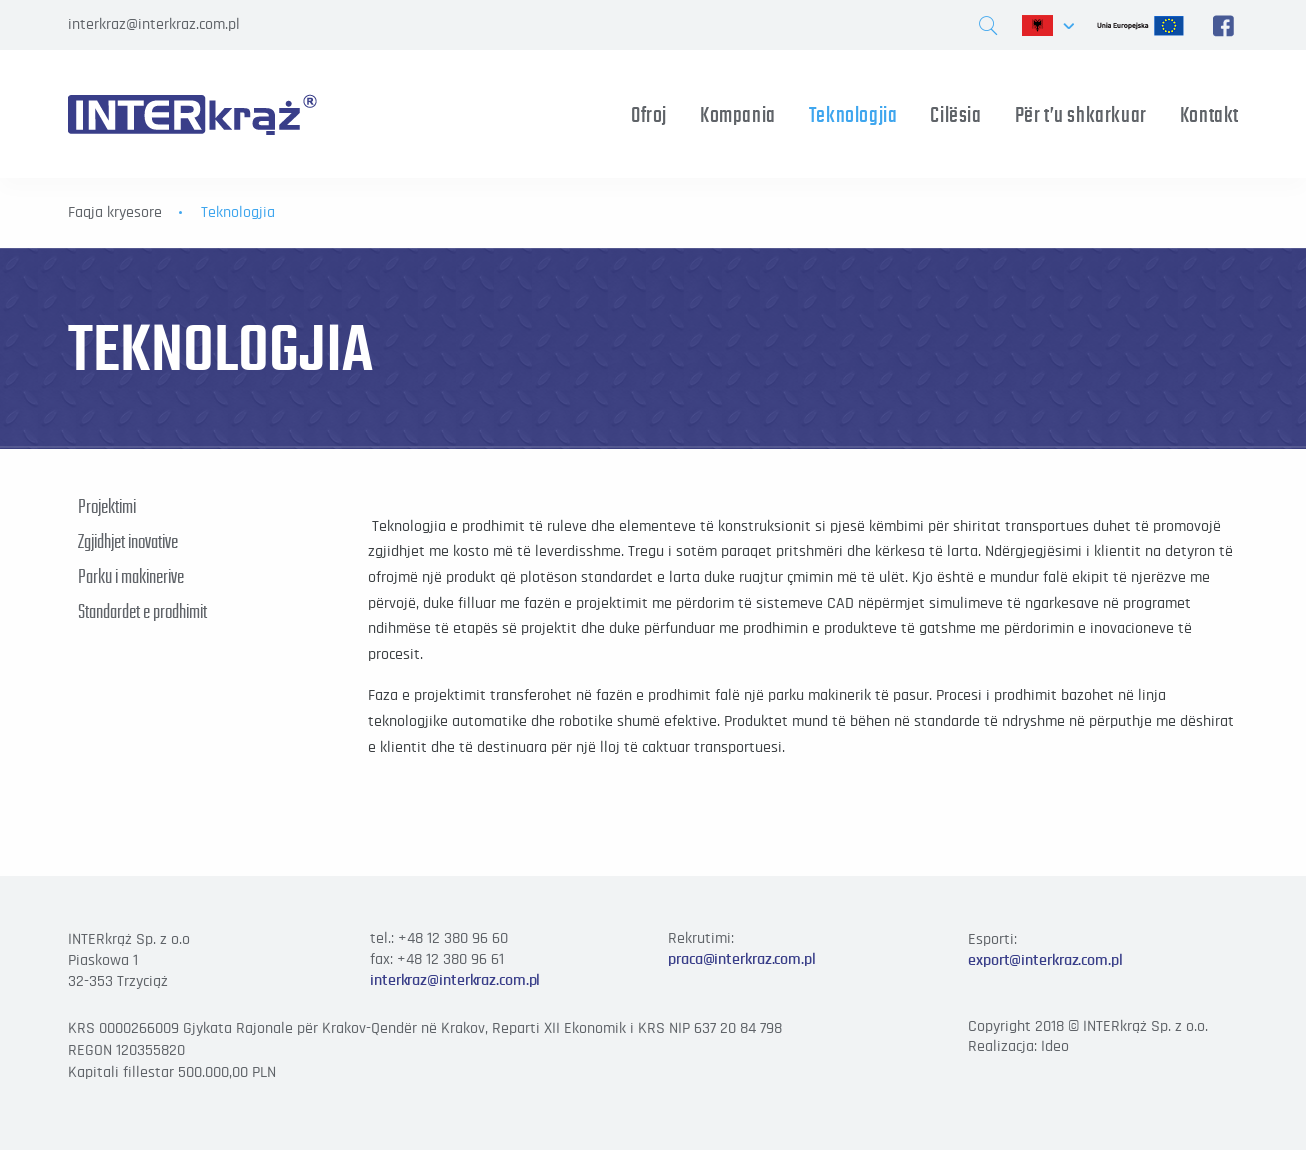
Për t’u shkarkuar (1081, 115)
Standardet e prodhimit (142, 611)
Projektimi (107, 506)
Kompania (738, 115)
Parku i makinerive (131, 576)
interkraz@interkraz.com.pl (154, 24)
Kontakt (1209, 115)
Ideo (1055, 1046)
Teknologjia (853, 115)
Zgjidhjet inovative (128, 541)
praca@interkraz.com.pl (742, 959)
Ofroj (649, 115)
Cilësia (955, 115)
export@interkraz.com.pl (1045, 960)
